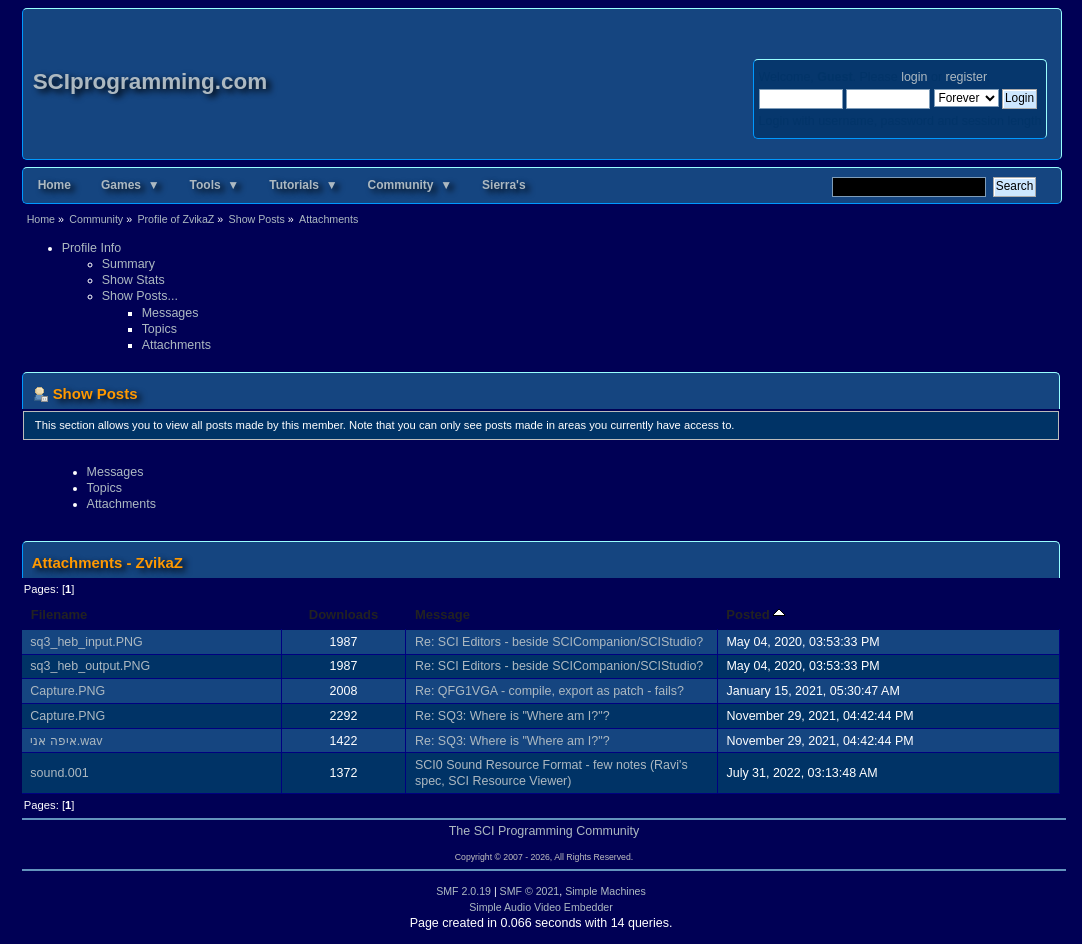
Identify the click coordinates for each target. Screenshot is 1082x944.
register (966, 77)
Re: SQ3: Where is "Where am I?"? (512, 716)
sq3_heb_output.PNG (90, 666)
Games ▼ (130, 185)
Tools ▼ (215, 185)
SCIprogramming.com (150, 81)
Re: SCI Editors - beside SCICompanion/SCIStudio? (559, 642)
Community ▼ (410, 185)
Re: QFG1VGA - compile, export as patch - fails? (549, 691)
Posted (755, 614)
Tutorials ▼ (303, 185)
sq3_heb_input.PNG (86, 642)
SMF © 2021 (530, 891)
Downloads (344, 614)
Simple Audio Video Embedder (541, 907)
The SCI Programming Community (544, 831)
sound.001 (59, 773)
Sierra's (504, 185)
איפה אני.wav (66, 741)
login (914, 77)
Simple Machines (605, 891)
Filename (59, 614)
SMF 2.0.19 (463, 891)
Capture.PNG (67, 691)
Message (442, 614)
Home (54, 185)
